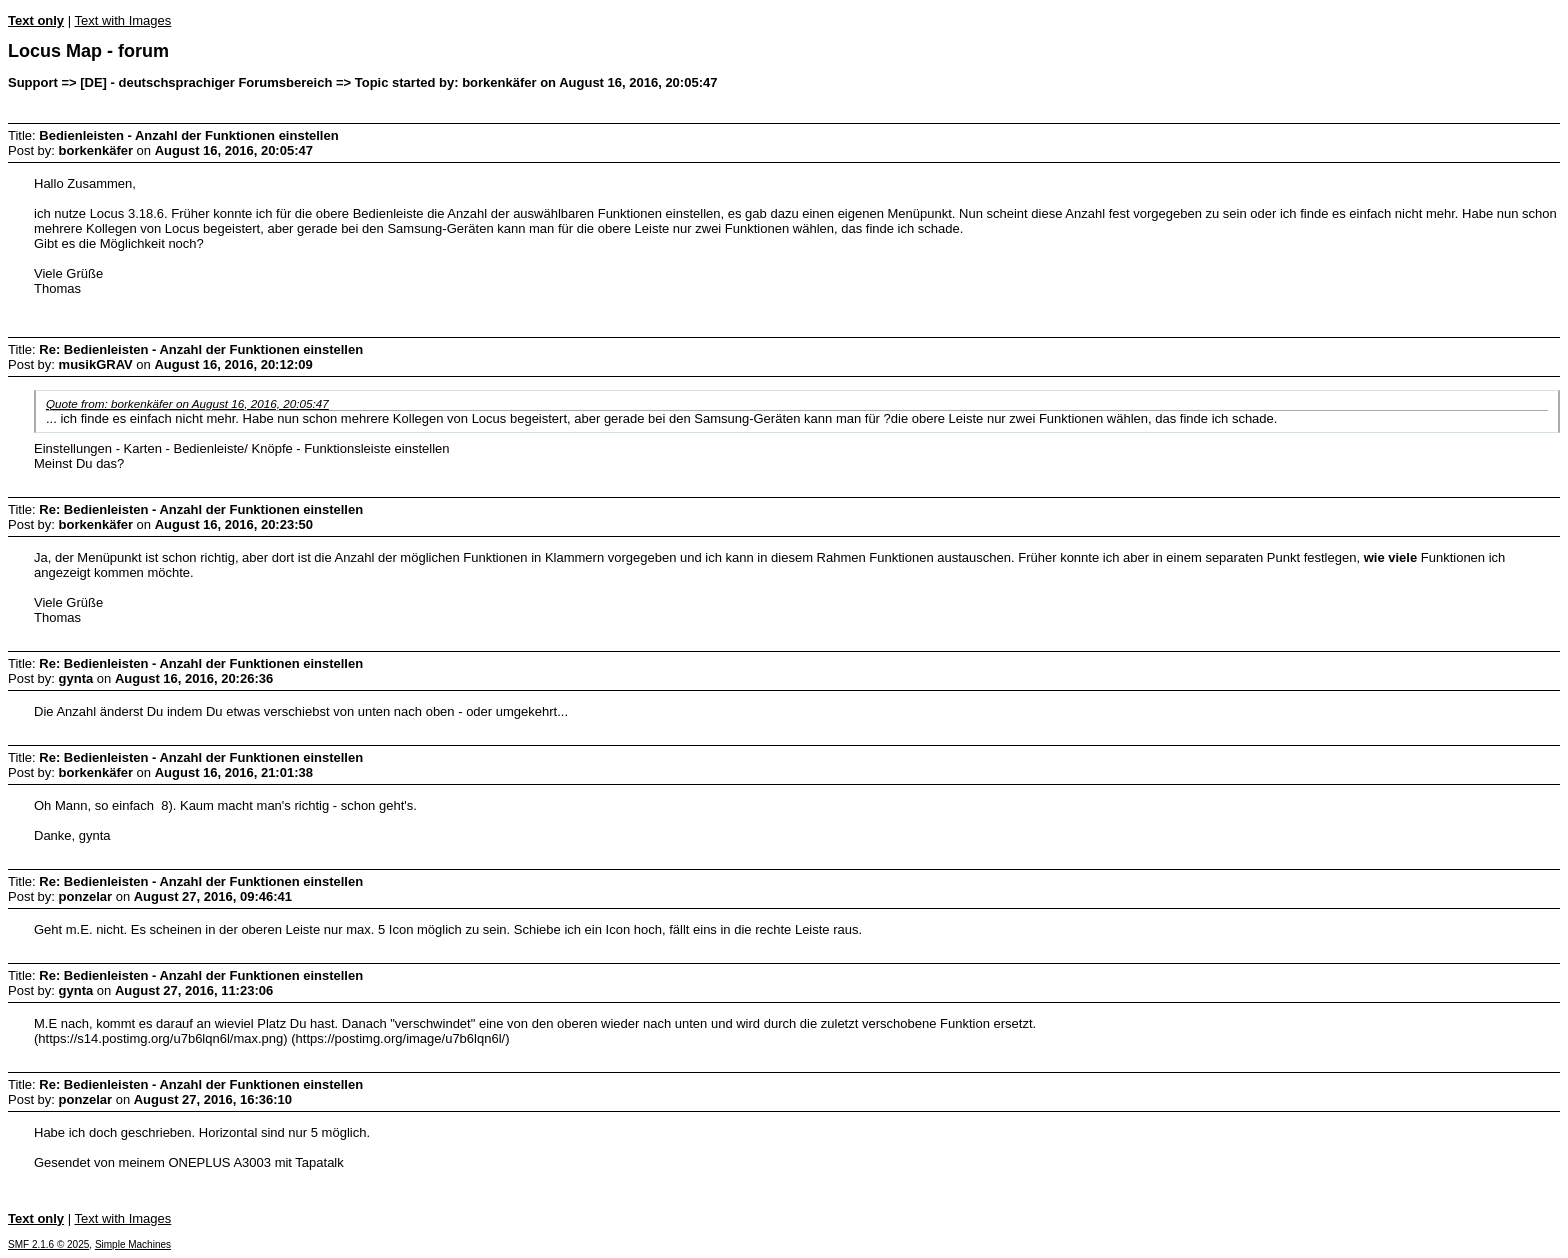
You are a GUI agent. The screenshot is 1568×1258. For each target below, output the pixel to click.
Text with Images (122, 20)
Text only (36, 20)
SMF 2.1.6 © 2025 (48, 1244)
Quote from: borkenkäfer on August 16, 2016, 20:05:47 (187, 403)
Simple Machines (133, 1244)
